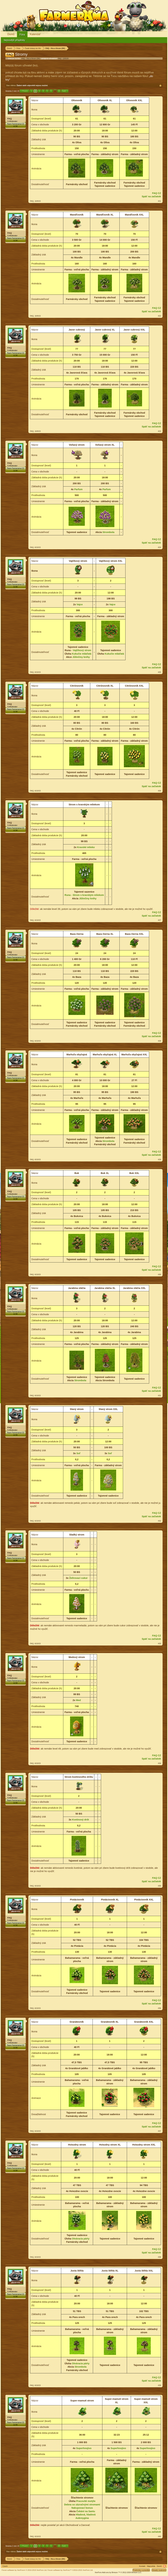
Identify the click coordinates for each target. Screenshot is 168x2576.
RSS (164, 2566)
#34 (159, 1763)
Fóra (22, 34)
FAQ (60, 58)
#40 (159, 2536)
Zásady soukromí (159, 2570)
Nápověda (151, 2566)
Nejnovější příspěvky (14, 40)
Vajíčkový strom (82, 650)
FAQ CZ (156, 193)
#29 (159, 1159)
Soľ (78, 1453)
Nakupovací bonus (82, 2508)
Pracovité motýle (85, 2501)
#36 (159, 2008)
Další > (65, 91)
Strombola (108, 532)
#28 (159, 1041)
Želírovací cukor (78, 1578)
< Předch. (24, 91)
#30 (159, 1274)
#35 (159, 1886)
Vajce (79, 604)
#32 (159, 1521)
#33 (159, 1644)
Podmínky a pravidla (141, 2570)
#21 (159, 201)
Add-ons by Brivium (118, 2572)
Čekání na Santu (85, 2511)
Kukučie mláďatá (81, 653)
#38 (159, 2257)
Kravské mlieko (86, 847)
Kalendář (35, 34)
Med (78, 1700)
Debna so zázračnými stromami (82, 2504)
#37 (159, 2131)
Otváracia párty (80, 2238)
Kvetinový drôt (80, 1819)
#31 (159, 1395)
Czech (5, 2566)
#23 (159, 431)
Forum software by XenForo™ (70, 2570)
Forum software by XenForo (24, 2570)
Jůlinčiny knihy (81, 657)
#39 (159, 2385)
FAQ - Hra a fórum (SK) (30, 58)
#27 (159, 920)
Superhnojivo (84, 2448)
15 (59, 91)
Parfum (78, 489)
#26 (159, 791)
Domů (10, 34)
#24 (159, 547)
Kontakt (142, 2566)
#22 (159, 316)
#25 (159, 672)
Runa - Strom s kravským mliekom (84, 895)
